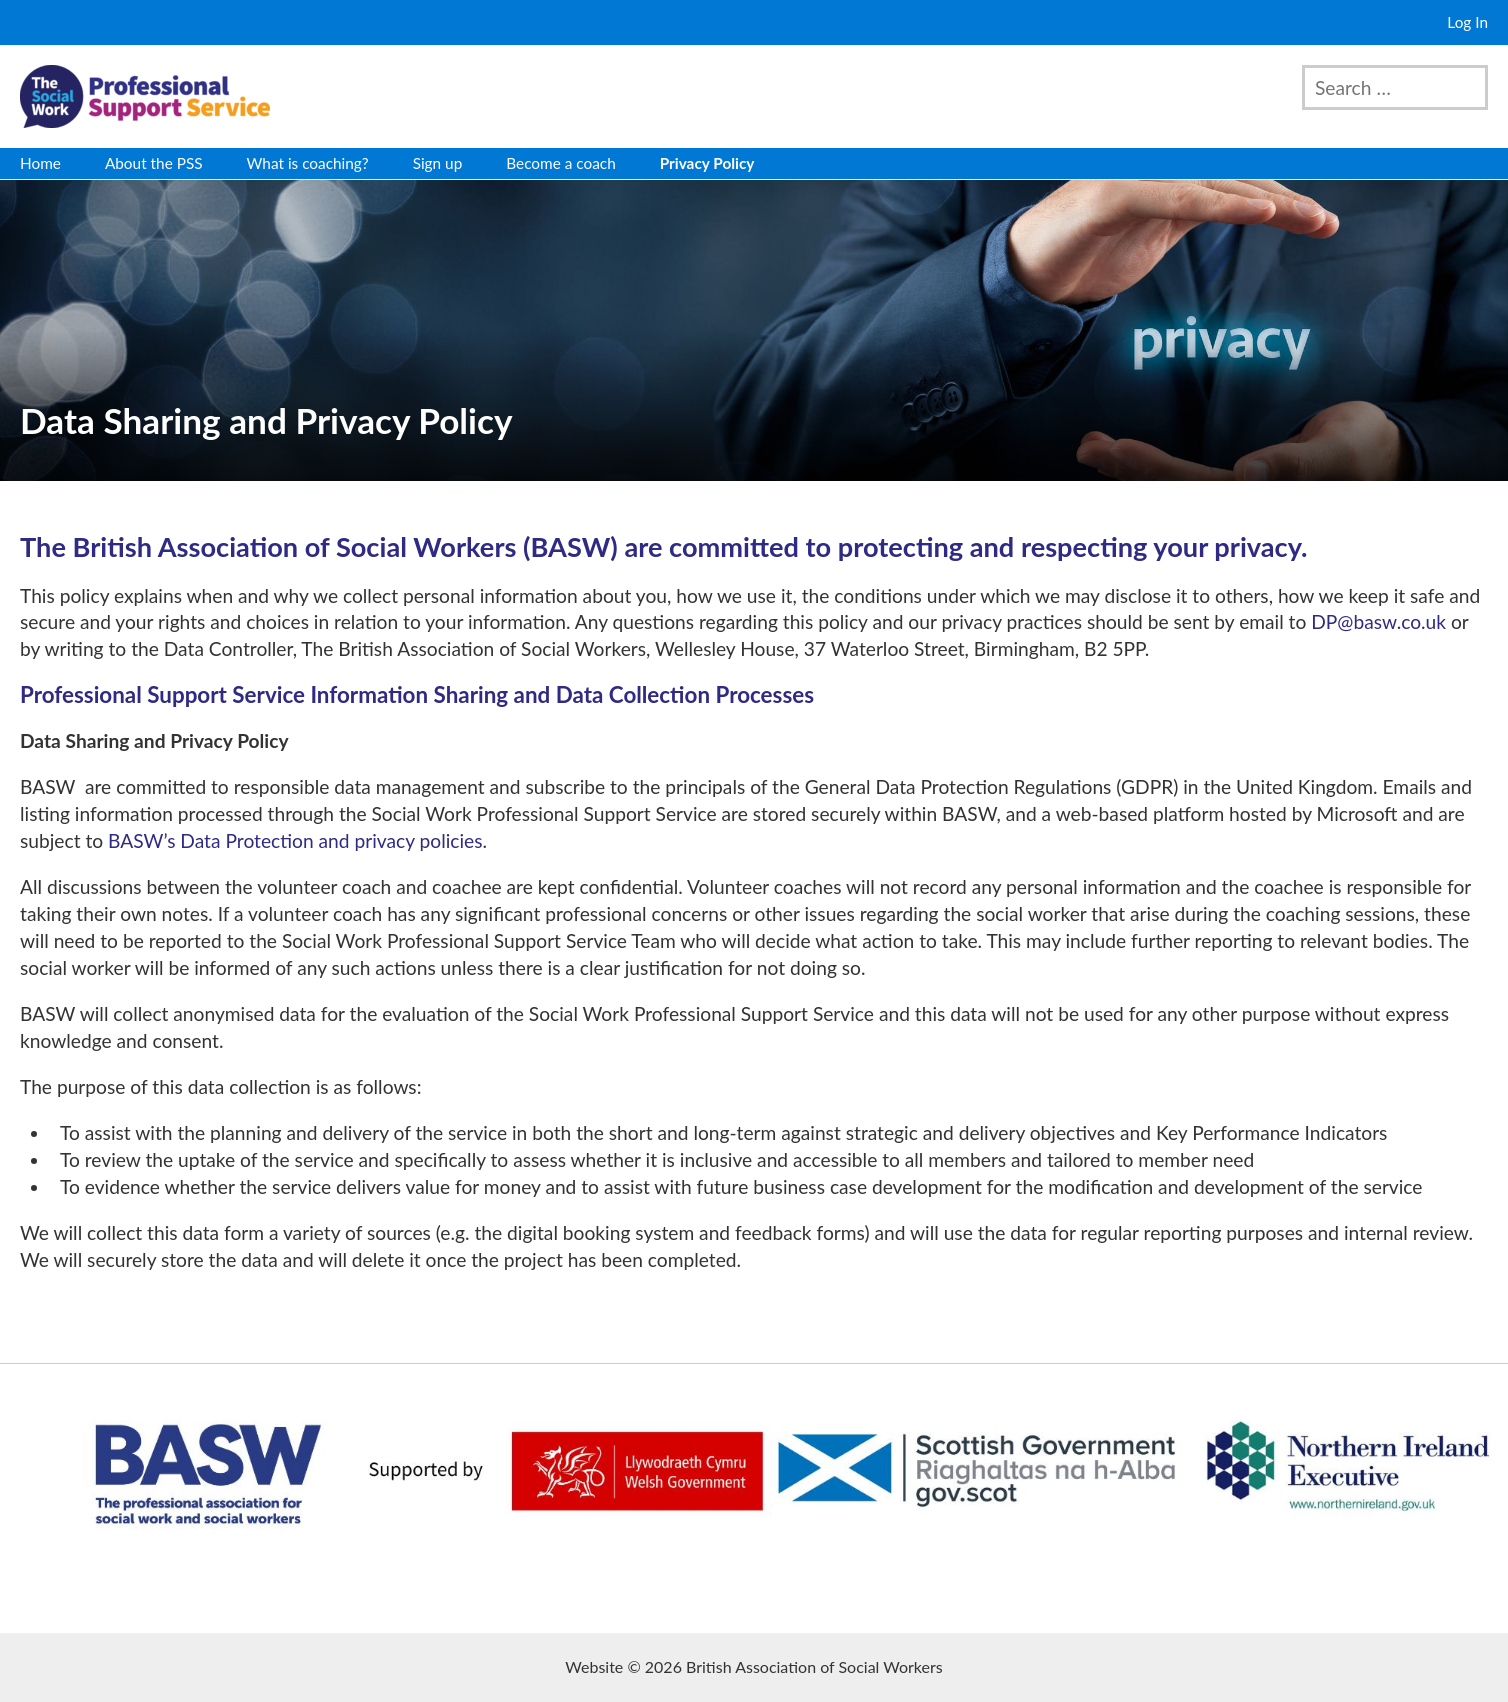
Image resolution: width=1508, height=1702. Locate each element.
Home (40, 163)
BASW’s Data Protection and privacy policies (295, 840)
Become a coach (561, 163)
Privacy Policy (707, 163)
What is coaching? (308, 163)
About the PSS (154, 163)
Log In (1467, 22)
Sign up (438, 163)
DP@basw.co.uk (1378, 621)
